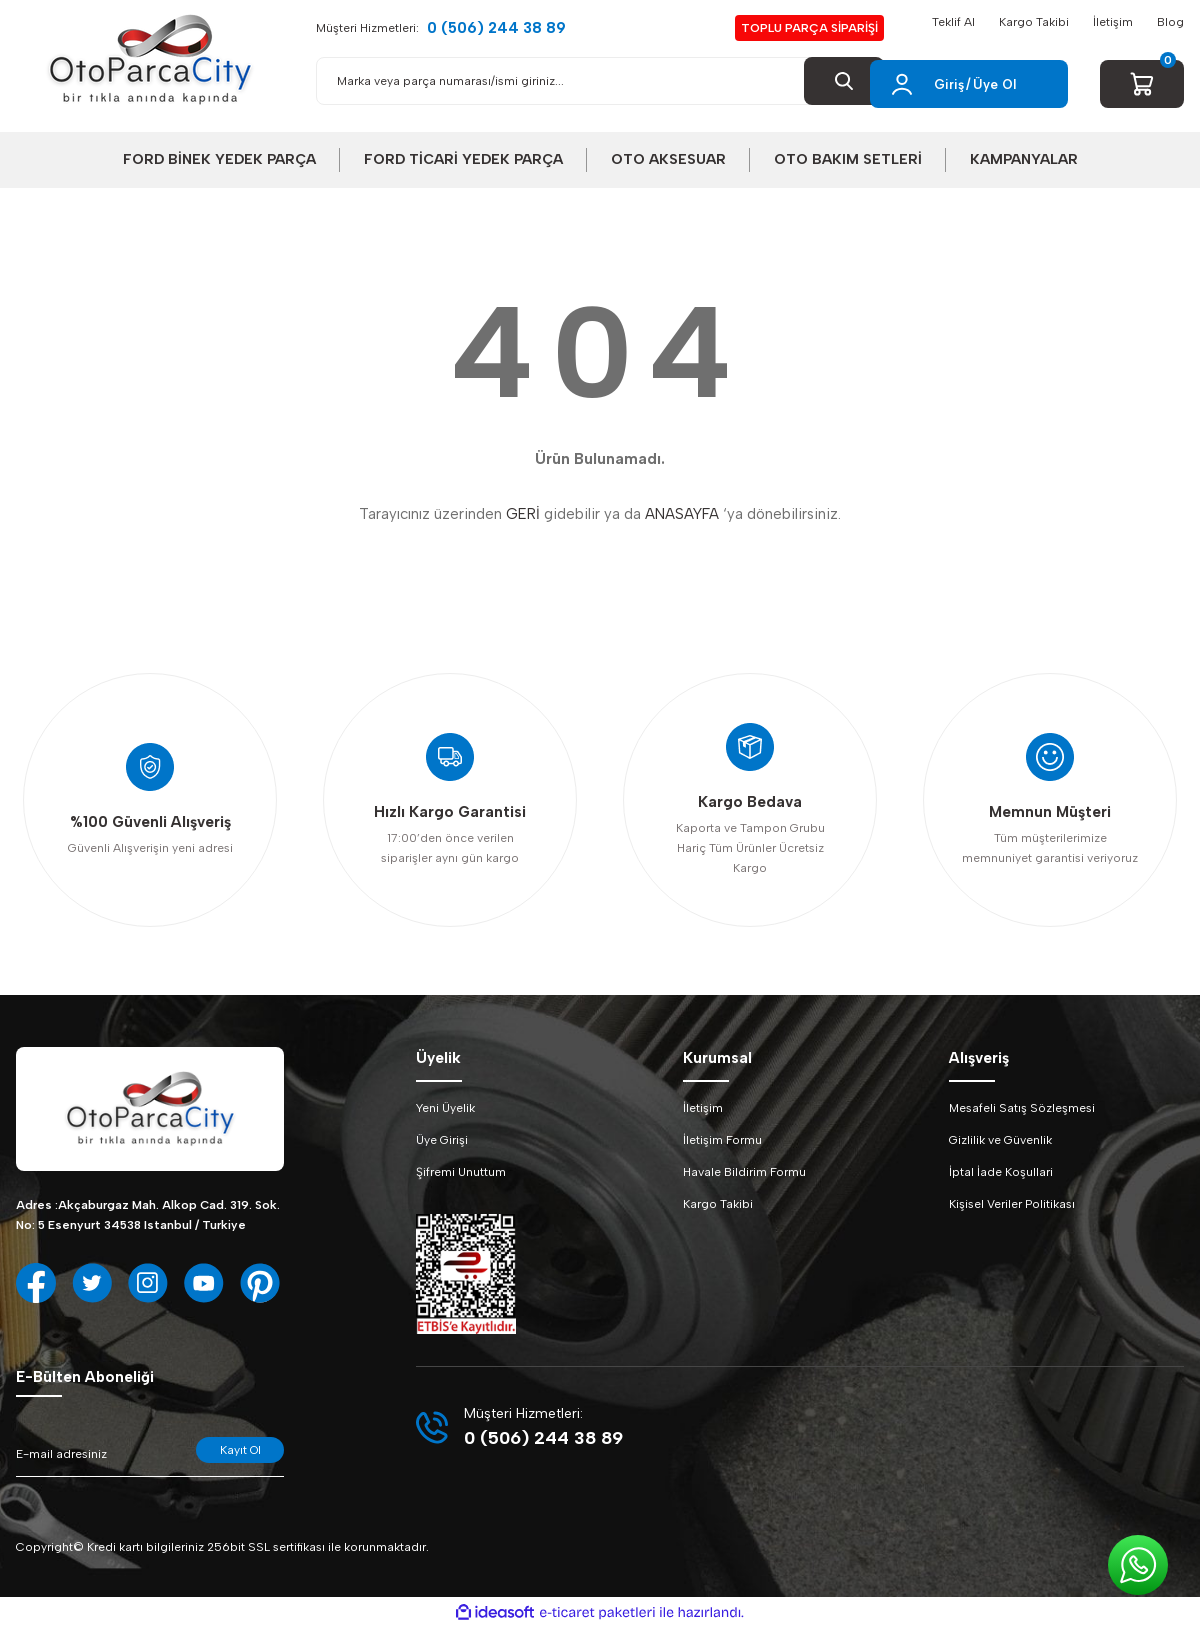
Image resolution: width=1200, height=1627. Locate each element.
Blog (1170, 22)
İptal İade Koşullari (1001, 1172)
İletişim (1113, 22)
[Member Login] (902, 84)
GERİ (523, 514)
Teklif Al (953, 22)
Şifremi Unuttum (461, 1172)
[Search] (600, 81)
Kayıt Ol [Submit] (240, 1450)
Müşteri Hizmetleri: (441, 28)
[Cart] (1142, 84)
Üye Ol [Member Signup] (994, 84)
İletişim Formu (722, 1140)
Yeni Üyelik (445, 1108)
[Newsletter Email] (150, 1457)
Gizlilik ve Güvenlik (1000, 1140)
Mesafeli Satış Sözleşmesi (1022, 1108)
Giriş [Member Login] (949, 84)
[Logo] (150, 60)
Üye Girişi (442, 1140)
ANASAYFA (682, 514)
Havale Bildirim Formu (744, 1172)
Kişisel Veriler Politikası (1012, 1204)
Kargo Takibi (1034, 22)
